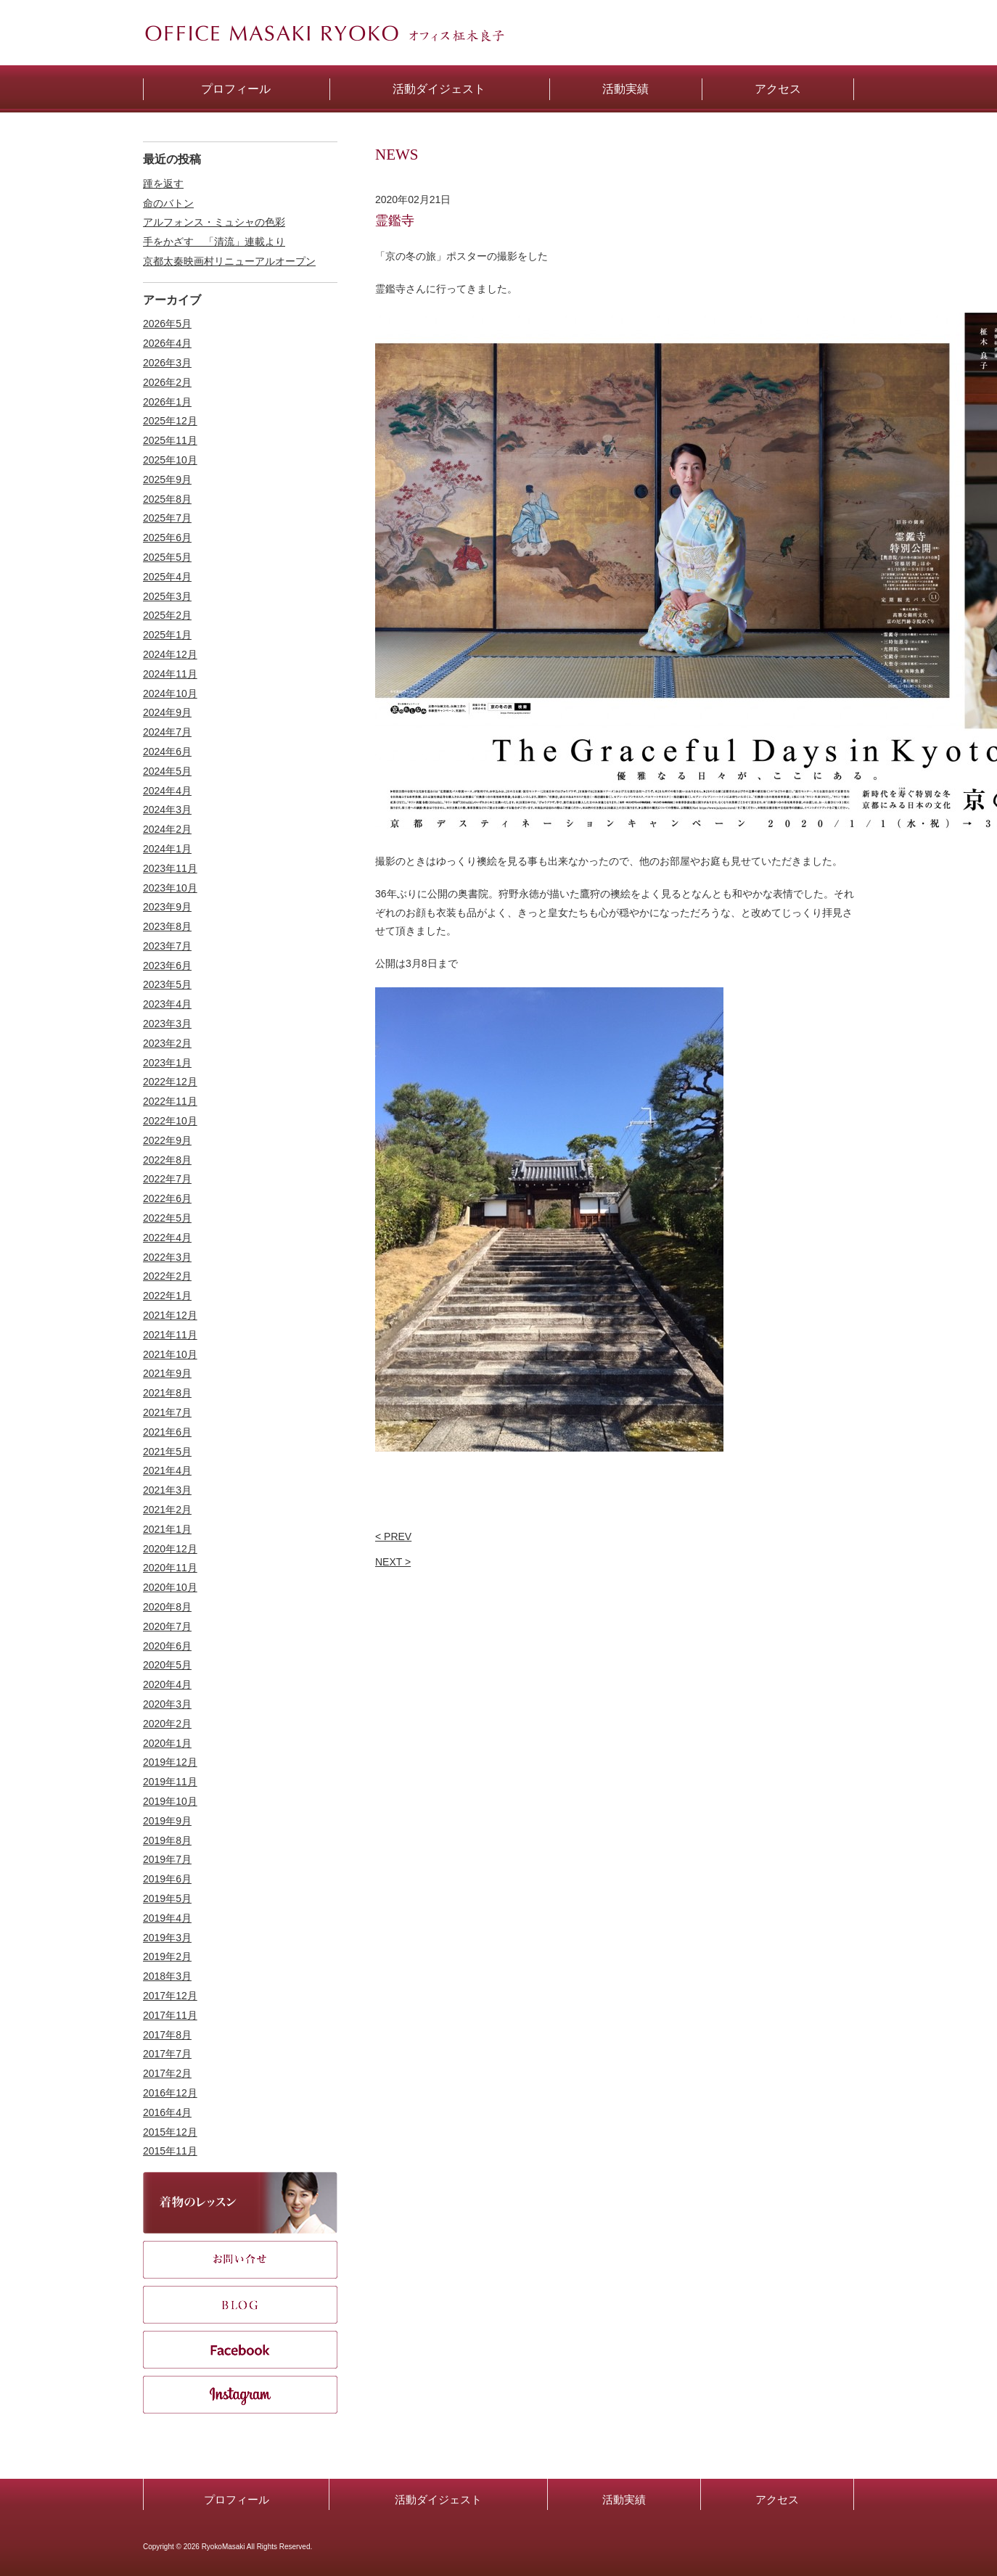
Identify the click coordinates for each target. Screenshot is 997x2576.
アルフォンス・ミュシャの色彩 (214, 222)
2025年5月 (167, 557)
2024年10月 (170, 693)
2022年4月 (167, 1237)
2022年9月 (167, 1140)
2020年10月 (170, 1587)
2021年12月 (170, 1315)
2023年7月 (167, 946)
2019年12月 (170, 1762)
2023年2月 (167, 1043)
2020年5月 (167, 1665)
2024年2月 (167, 829)
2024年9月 (167, 712)
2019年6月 (167, 1879)
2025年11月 (170, 440)
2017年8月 (167, 2035)
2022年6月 (167, 1198)
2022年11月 (170, 1101)
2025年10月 (170, 460)
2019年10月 (170, 1801)
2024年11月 (170, 674)
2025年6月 (167, 537)
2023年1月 (167, 1063)
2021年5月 (167, 1451)
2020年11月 (170, 1567)
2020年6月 (167, 1646)
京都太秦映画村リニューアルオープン (229, 261)
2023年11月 (170, 868)
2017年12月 (170, 1995)
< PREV (393, 1536)
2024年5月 (167, 771)
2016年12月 (170, 2093)
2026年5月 (167, 323)
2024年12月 (170, 654)
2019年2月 (167, 1956)
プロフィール (236, 2499)
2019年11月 (170, 1781)
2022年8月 (167, 1160)
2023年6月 (167, 965)
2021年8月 (167, 1393)
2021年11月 (170, 1335)
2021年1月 (167, 1529)
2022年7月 (167, 1179)
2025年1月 (167, 635)
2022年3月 (167, 1257)
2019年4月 (167, 1918)
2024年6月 (167, 751)
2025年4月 (167, 577)
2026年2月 (167, 382)
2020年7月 (167, 1626)
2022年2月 (167, 1276)
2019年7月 (167, 1859)
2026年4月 (167, 343)
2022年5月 (167, 1218)
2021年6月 (167, 1432)
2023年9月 (167, 907)
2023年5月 (167, 984)
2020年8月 (167, 1607)
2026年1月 (167, 402)
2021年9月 (167, 1373)
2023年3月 (167, 1023)
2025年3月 (167, 596)
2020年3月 (167, 1704)
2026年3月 (167, 363)
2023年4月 (167, 1004)
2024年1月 (167, 849)
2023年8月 (167, 926)
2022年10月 (170, 1121)
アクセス (777, 2499)
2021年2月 (167, 1509)
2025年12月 (170, 421)
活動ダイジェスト (438, 2499)
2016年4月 (167, 2112)
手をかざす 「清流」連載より (214, 241)
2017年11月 (170, 2015)
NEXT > (393, 1562)
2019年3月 (167, 1937)
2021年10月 (170, 1354)
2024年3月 (167, 809)
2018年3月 (167, 1976)
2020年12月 (170, 1549)
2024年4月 (167, 791)
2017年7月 (167, 2053)
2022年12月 (170, 1081)
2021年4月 (167, 1470)
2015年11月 (170, 2151)
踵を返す (163, 183)
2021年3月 (167, 1490)
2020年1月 (167, 1743)
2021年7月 (167, 1412)
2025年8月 (167, 499)
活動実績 (624, 2499)
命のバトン (168, 203)
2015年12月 (170, 2132)
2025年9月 (167, 479)
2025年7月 (167, 518)
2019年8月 (167, 1840)
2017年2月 (167, 2073)
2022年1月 (167, 1295)
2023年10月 (170, 888)
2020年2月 (167, 1723)
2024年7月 (167, 732)
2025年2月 (167, 615)
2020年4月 (167, 1684)
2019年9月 (167, 1821)
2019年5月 (167, 1898)
